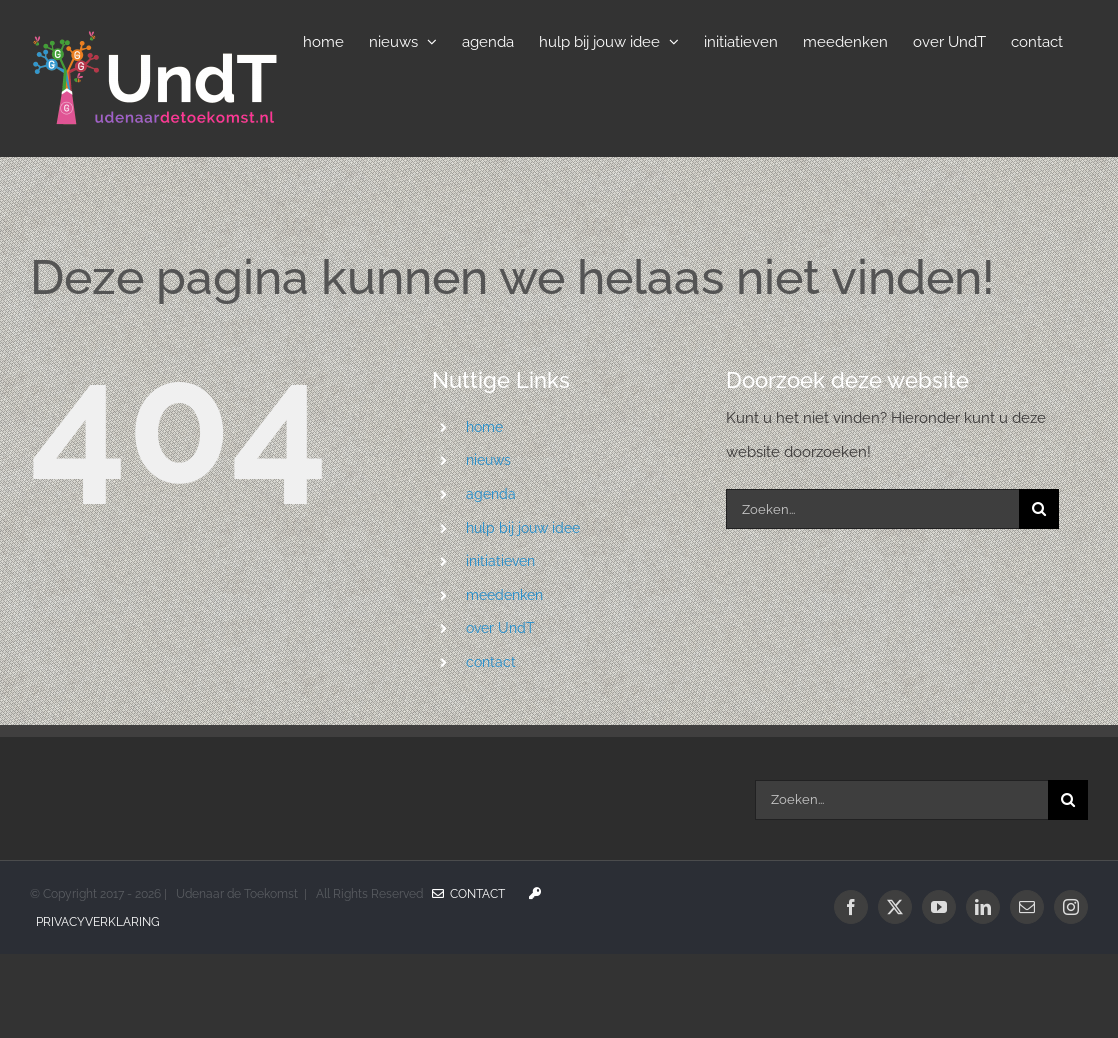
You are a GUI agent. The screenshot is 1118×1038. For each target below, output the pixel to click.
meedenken (504, 595)
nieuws (488, 460)
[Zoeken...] (872, 509)
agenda (491, 494)
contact (491, 662)
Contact (468, 894)
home (484, 427)
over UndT (500, 628)
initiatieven (500, 561)
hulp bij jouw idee (523, 528)
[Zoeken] (1039, 509)
